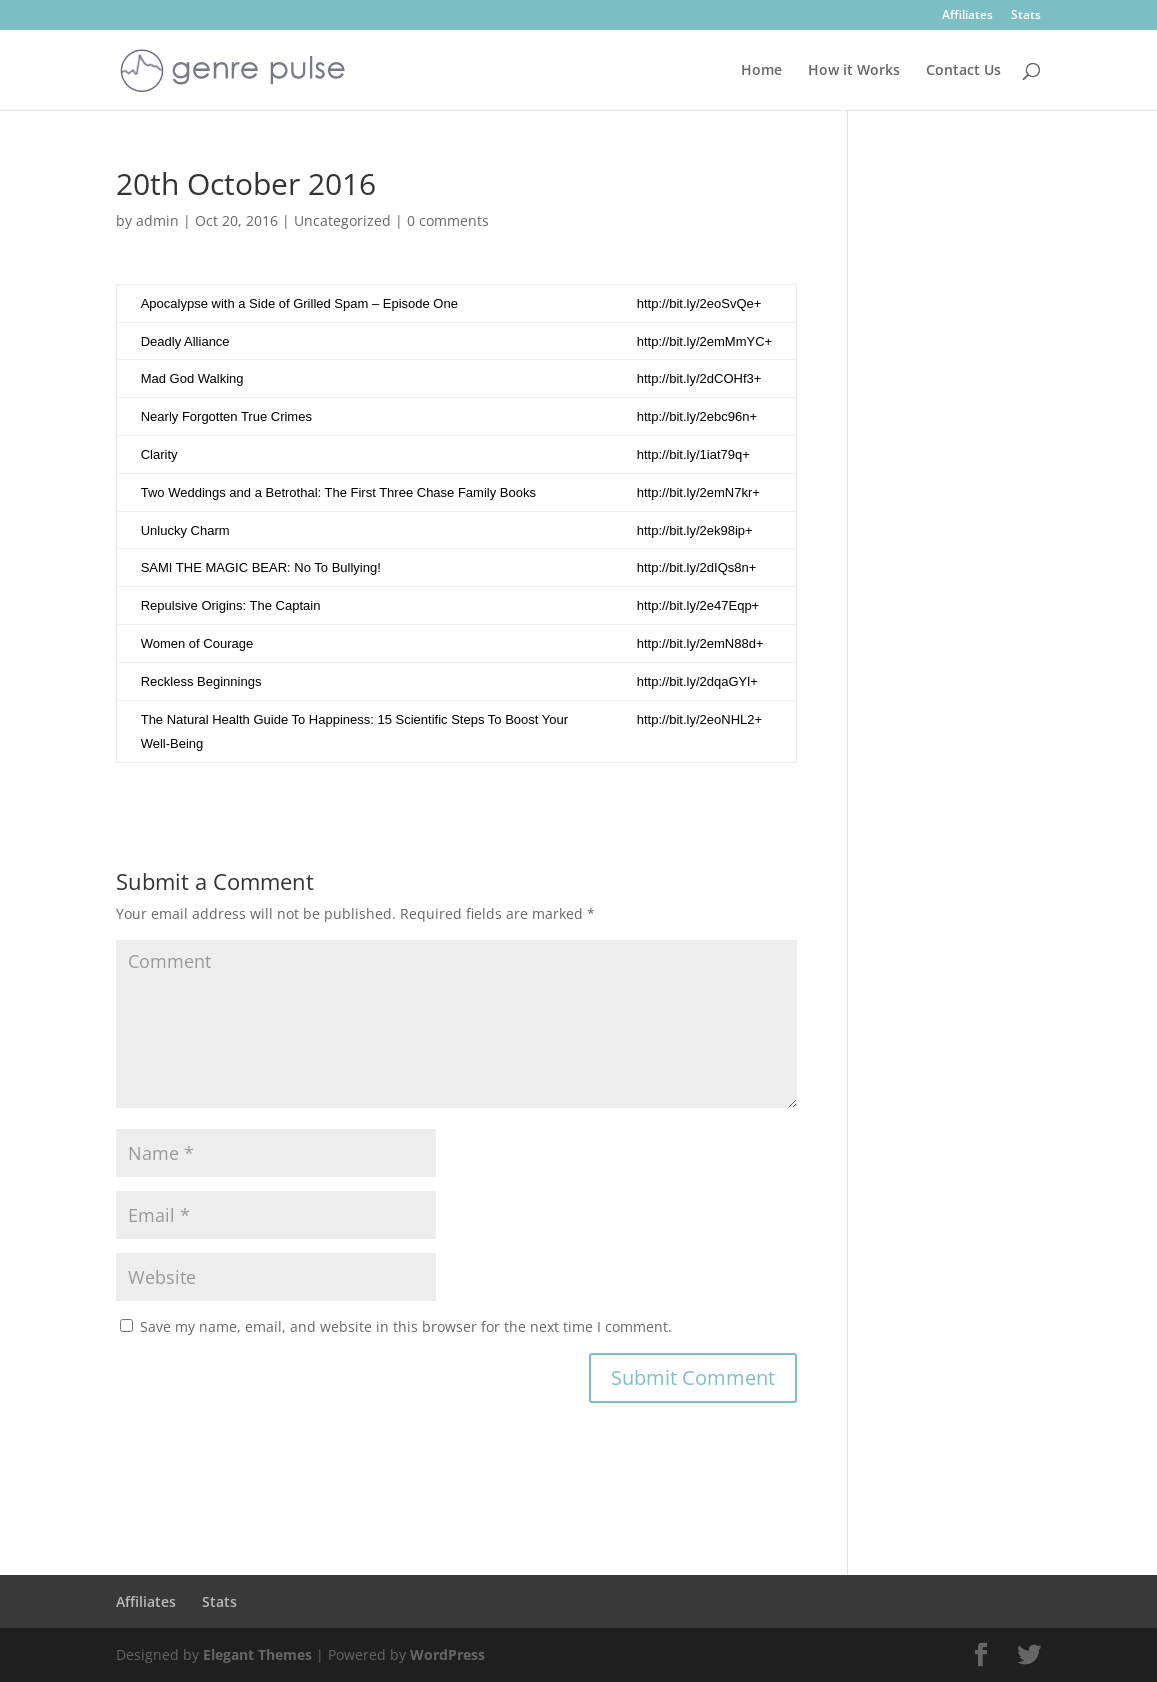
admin (157, 220)
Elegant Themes (257, 1654)
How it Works (854, 71)
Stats (1026, 16)
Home (761, 71)
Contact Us (963, 71)
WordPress (447, 1654)
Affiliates (967, 16)
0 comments (448, 220)
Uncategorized (342, 220)
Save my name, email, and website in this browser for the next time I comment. (406, 1326)
